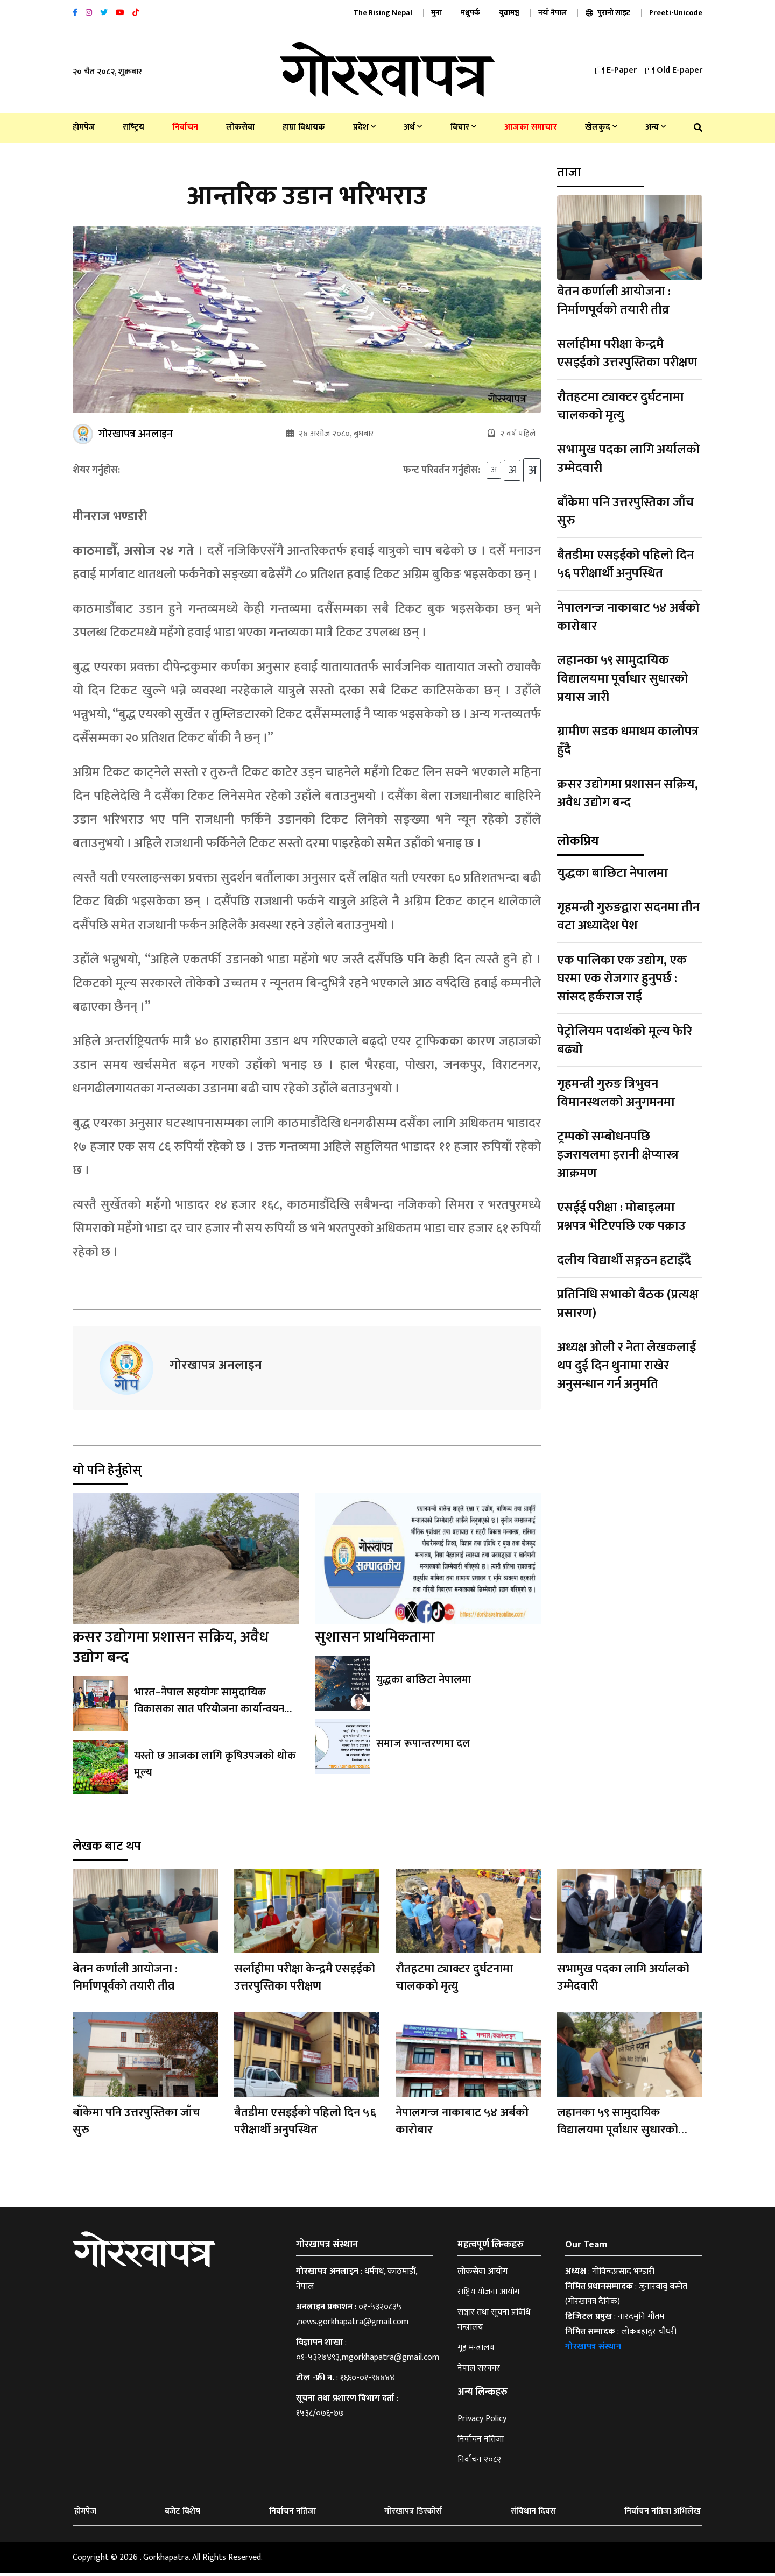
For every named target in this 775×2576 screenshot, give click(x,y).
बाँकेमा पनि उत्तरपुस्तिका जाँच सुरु (625, 511)
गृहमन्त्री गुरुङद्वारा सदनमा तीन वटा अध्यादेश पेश (628, 916)
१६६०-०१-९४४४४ (367, 2380)
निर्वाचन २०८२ (479, 2462)
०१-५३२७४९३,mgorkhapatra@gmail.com (367, 2360)
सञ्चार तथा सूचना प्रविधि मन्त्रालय (493, 2322)
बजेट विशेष (182, 2514)
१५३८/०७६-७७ (320, 2416)
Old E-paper (673, 70)
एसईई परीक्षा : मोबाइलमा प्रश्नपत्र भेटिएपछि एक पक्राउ (621, 1217)
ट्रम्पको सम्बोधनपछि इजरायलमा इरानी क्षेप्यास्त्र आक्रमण (618, 1155)
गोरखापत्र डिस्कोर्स (413, 2514)
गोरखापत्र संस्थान (593, 2349)
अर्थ (413, 127)
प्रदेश (364, 127)
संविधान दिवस (533, 2514)
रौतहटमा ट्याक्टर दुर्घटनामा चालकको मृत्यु (620, 406)
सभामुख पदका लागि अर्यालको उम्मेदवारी (628, 459)
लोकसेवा (240, 127)
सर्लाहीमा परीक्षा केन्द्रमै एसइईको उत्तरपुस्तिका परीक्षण (627, 353)
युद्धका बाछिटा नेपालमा (423, 1683)
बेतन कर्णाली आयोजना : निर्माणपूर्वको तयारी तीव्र (614, 301)
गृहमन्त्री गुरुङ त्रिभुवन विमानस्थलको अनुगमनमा (616, 1093)
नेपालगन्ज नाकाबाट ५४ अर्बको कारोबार (628, 617)
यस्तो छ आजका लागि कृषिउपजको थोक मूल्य (212, 1767)
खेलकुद (601, 127)
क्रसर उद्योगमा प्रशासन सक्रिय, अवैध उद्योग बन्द (171, 1650)
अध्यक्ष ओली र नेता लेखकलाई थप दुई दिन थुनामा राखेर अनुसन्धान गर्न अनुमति (626, 1366)
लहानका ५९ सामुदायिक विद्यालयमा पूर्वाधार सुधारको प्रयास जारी (622, 679)
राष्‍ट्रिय (133, 127)
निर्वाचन (185, 127)
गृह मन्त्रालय (475, 2350)
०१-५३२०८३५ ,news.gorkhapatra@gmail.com (352, 2317)
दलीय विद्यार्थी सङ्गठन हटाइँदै (624, 1260)
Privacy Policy (481, 2421)
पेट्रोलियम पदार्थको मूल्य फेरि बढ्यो (624, 1040)
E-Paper (616, 70)
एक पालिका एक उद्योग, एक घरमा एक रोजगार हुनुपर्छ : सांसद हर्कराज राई (622, 978)
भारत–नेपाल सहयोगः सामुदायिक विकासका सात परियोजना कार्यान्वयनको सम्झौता (214, 1711)
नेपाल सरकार (478, 2371)
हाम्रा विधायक (304, 127)
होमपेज (84, 127)
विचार (463, 127)
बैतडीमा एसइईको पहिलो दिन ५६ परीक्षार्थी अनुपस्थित (625, 564)
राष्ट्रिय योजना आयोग (488, 2294)
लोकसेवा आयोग (482, 2274)
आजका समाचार (530, 127)
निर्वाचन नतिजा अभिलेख (662, 2514)
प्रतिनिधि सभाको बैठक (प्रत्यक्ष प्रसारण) (628, 1304)
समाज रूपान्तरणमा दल (422, 1746)
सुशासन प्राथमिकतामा (375, 1639)
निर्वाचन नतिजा (480, 2442)
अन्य (655, 127)
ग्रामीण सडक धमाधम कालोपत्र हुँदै (628, 741)
